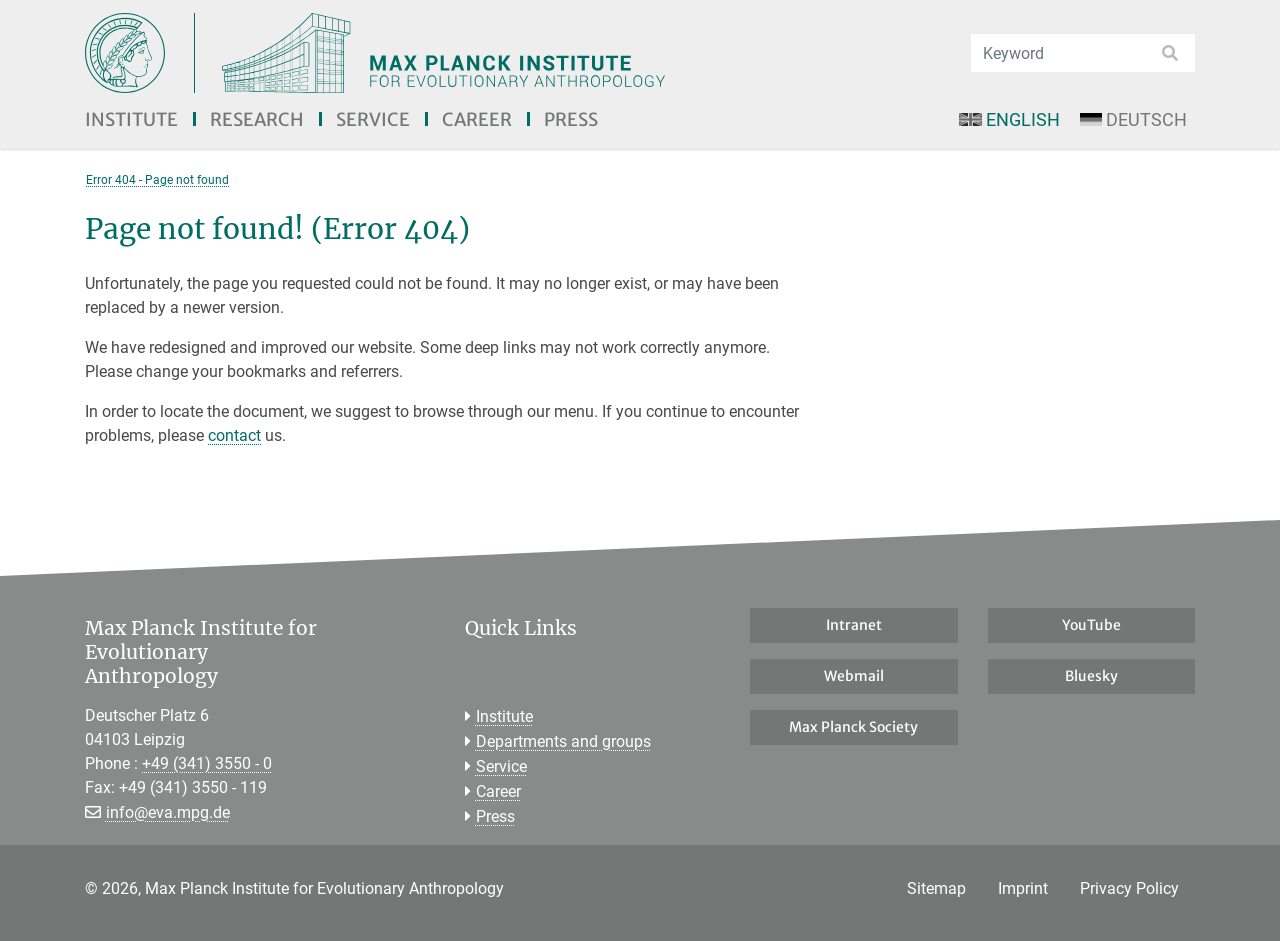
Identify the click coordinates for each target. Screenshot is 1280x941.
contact (234, 435)
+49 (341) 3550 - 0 (207, 763)
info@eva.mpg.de (168, 812)
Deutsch (1133, 119)
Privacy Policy (1129, 888)
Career (477, 119)
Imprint (1023, 888)
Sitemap (936, 888)
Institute (131, 119)
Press (571, 119)
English (1009, 119)
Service (373, 119)
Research (257, 119)
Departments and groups (563, 741)
